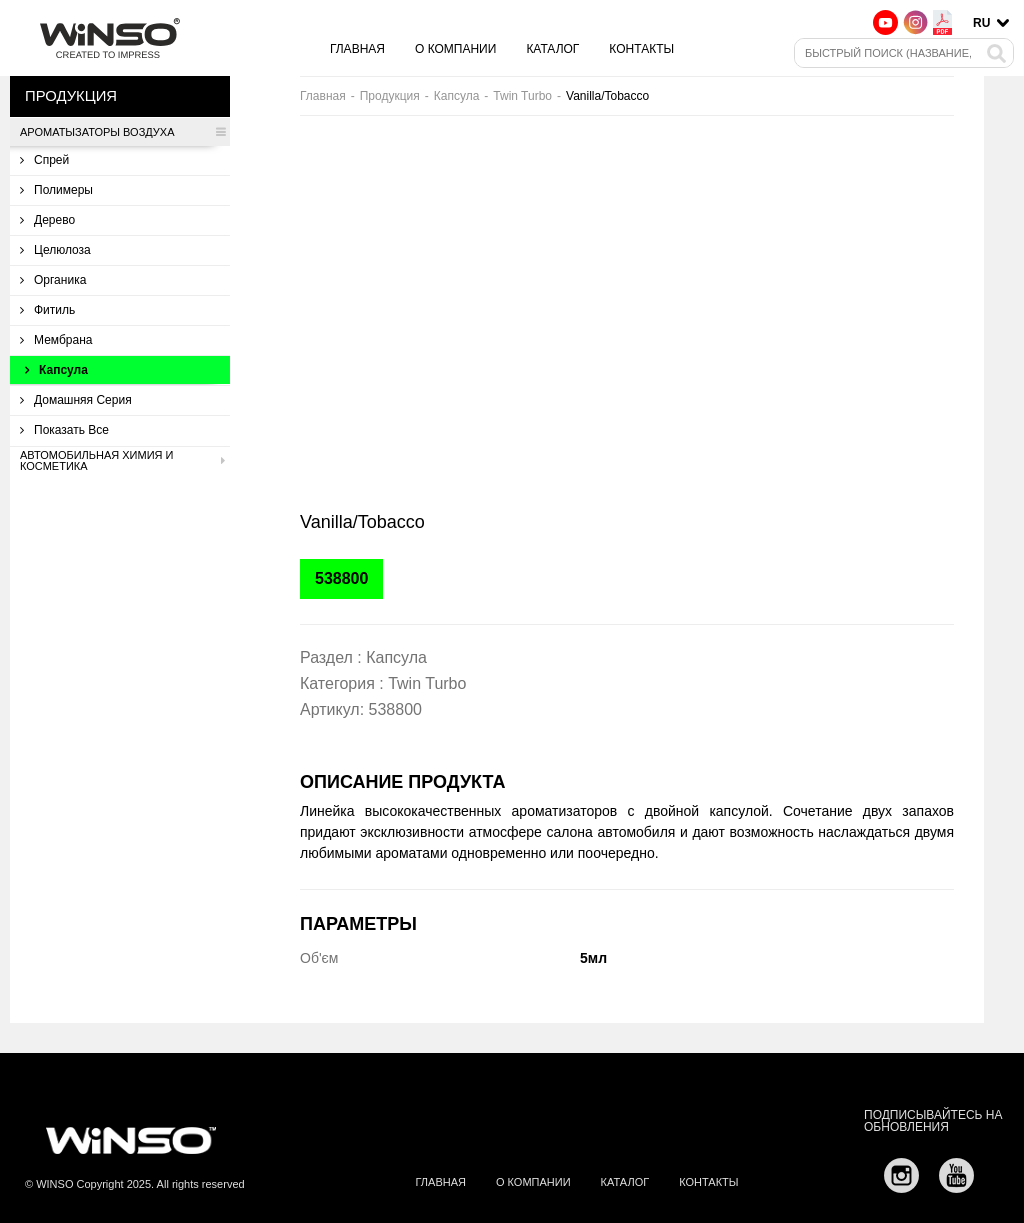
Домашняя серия (76, 400)
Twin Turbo (522, 96)
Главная (357, 49)
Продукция (390, 96)
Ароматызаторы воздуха (122, 132)
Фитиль (47, 310)
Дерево (47, 220)
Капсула (56, 370)
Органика (53, 280)
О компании (455, 49)
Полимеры (56, 190)
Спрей (44, 160)
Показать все (64, 430)
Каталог (552, 49)
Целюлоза (55, 250)
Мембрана (56, 340)
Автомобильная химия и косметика (122, 461)
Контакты (641, 49)
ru (981, 23)
